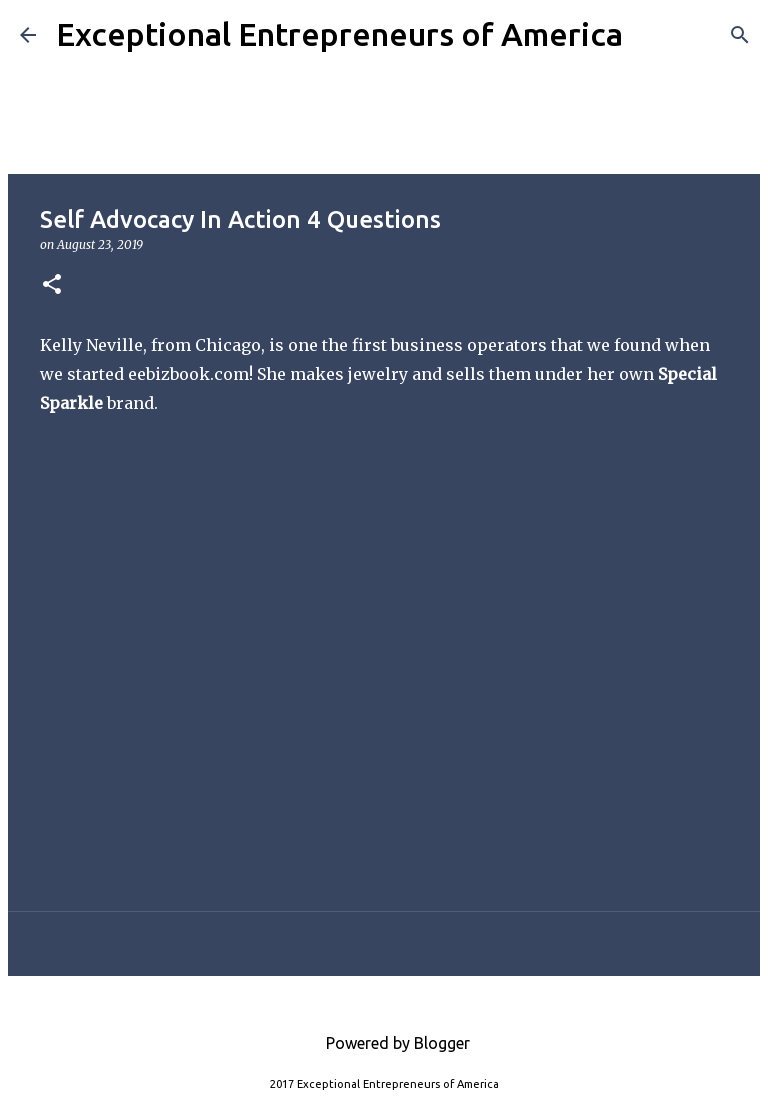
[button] (52, 285)
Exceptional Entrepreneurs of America (339, 34)
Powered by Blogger (384, 1043)
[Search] (651, 35)
